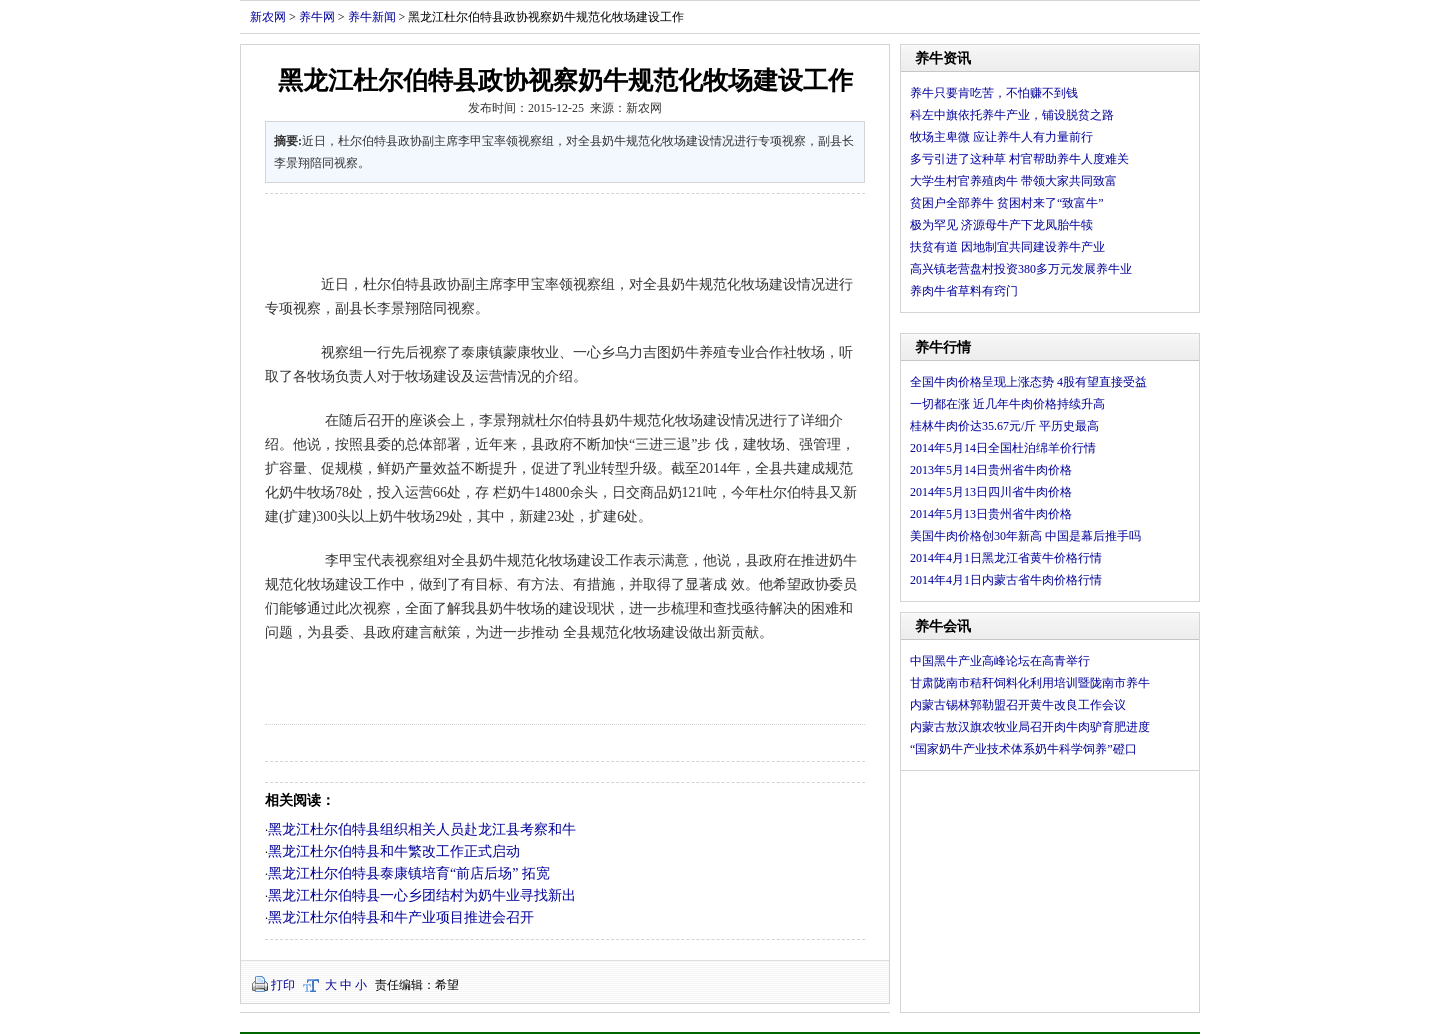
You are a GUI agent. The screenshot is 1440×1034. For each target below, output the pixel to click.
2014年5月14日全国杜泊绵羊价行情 (1003, 448)
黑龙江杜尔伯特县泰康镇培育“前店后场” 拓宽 (409, 873)
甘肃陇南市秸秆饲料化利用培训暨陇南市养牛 (1030, 683)
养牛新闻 (372, 17)
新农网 (268, 17)
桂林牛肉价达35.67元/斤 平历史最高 (1004, 426)
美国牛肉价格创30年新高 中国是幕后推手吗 (1025, 536)
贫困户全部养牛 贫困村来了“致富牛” (1007, 203)
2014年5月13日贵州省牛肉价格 (991, 514)
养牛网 (317, 17)
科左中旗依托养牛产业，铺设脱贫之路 (1012, 115)
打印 (283, 985)
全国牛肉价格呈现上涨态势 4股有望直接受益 (1028, 382)
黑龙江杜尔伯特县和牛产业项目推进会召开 (401, 917)
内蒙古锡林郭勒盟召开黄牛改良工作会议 (1018, 705)
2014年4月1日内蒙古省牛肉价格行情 (1006, 580)
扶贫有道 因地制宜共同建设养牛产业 (1007, 247)
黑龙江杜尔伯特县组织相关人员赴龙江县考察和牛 (422, 829)
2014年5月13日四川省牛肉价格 (991, 492)
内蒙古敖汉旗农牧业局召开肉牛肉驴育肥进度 (1030, 727)
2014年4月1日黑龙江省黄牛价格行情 (1006, 558)
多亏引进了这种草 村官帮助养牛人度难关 (1019, 159)
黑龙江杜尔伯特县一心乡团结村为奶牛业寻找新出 (422, 895)
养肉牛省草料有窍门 (964, 291)
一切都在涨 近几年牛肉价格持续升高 (1007, 404)
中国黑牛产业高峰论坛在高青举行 (1000, 661)
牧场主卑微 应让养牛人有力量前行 (1001, 137)
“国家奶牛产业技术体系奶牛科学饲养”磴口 (1023, 749)
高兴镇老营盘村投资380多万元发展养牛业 (1021, 269)
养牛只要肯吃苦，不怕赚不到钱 (994, 93)
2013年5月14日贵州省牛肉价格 (991, 470)
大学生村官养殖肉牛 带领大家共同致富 (1013, 181)
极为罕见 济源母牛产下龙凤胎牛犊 (1001, 225)
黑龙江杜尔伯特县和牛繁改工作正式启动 (394, 851)
